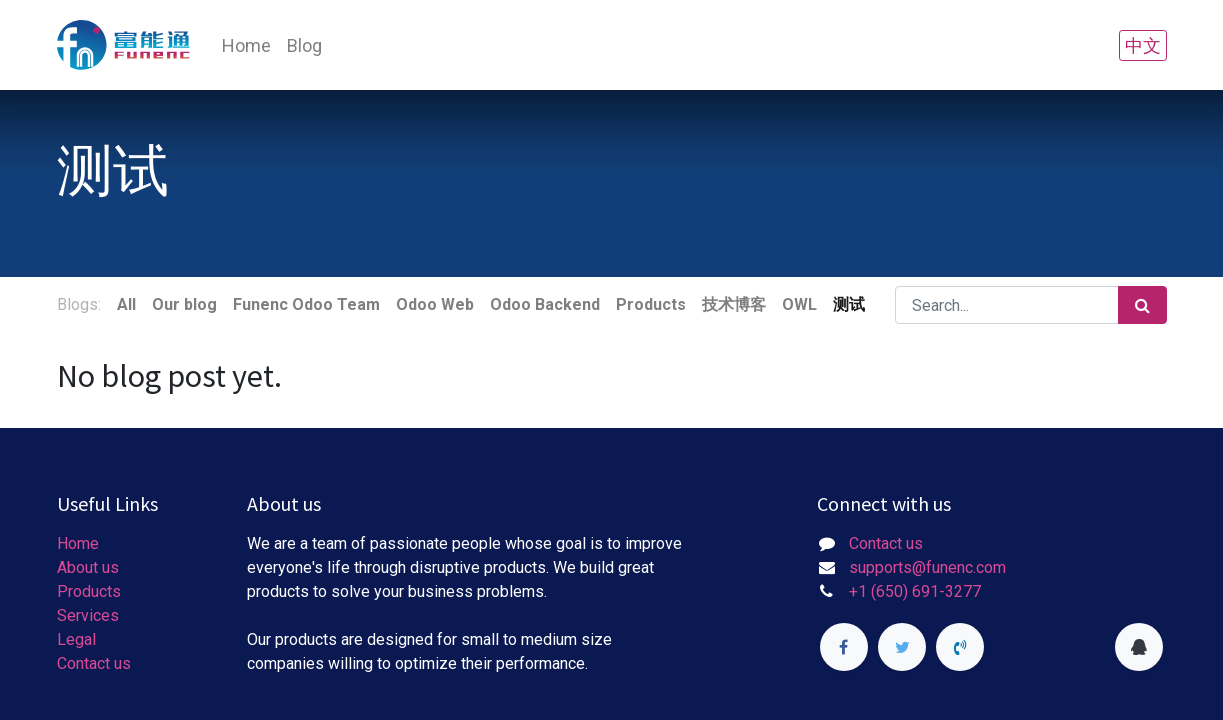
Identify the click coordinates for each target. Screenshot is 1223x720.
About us (88, 567)
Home (78, 543)
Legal (76, 639)
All (126, 304)
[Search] (1142, 305)
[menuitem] (246, 45)
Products (89, 591)
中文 (1143, 45)
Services (88, 615)
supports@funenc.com (927, 567)
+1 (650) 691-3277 (915, 591)
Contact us (94, 663)
